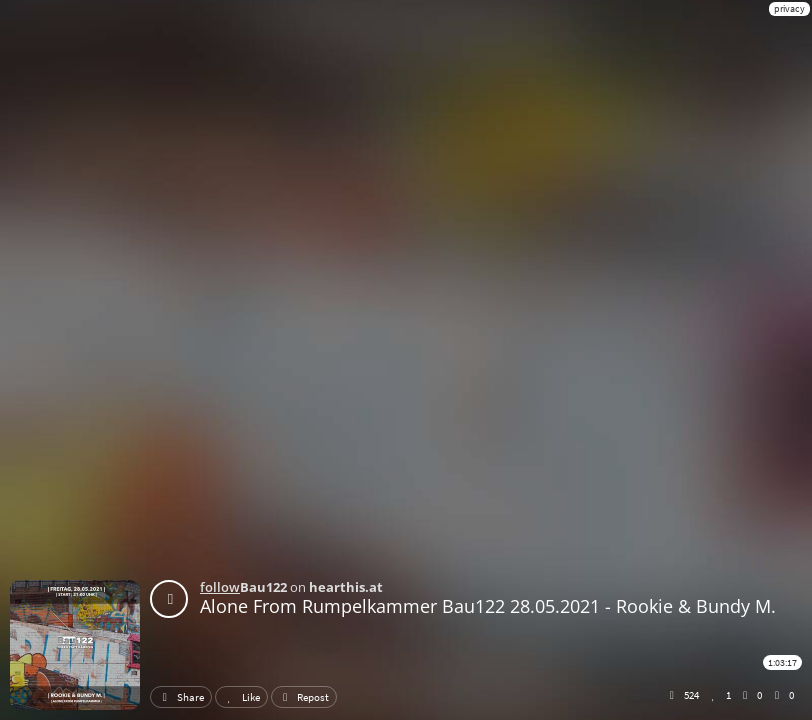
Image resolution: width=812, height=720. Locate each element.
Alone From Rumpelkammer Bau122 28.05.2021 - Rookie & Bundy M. (488, 606)
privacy (789, 8)
